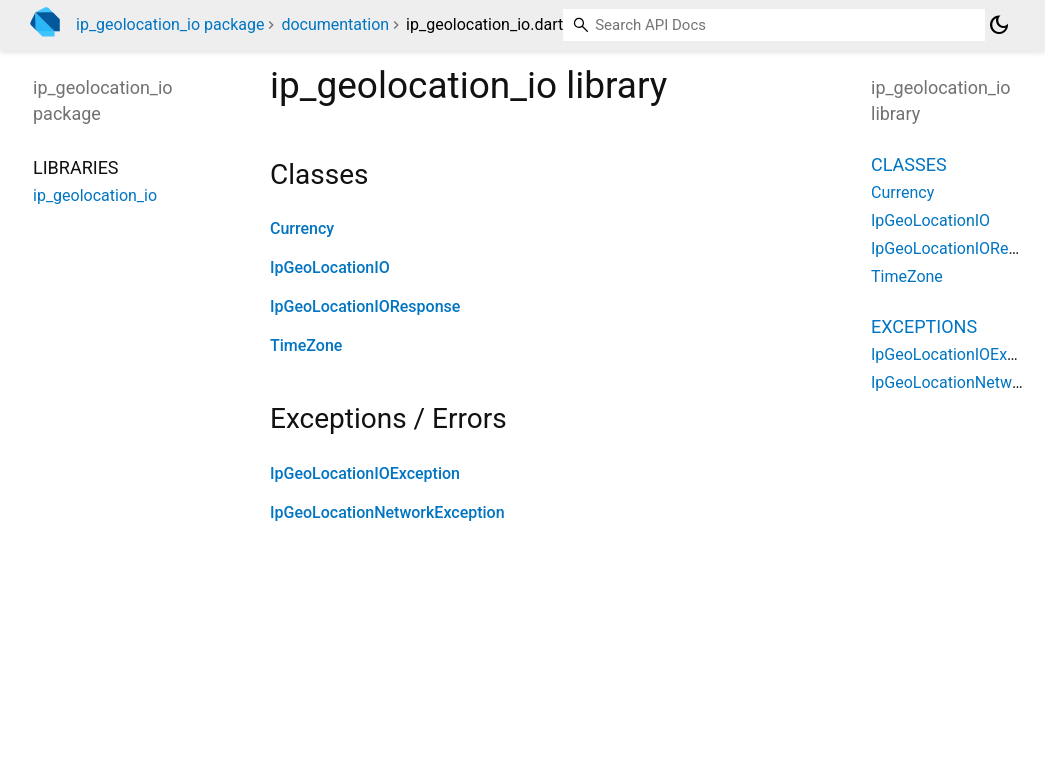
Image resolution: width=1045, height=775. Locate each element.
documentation (335, 24)
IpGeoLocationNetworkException (387, 512)
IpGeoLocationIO (330, 267)
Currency (302, 228)
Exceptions (924, 326)
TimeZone (306, 345)
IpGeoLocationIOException (365, 473)
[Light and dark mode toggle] (999, 25)
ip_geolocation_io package (170, 24)
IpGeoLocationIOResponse (365, 306)
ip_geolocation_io (95, 195)
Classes (909, 164)
